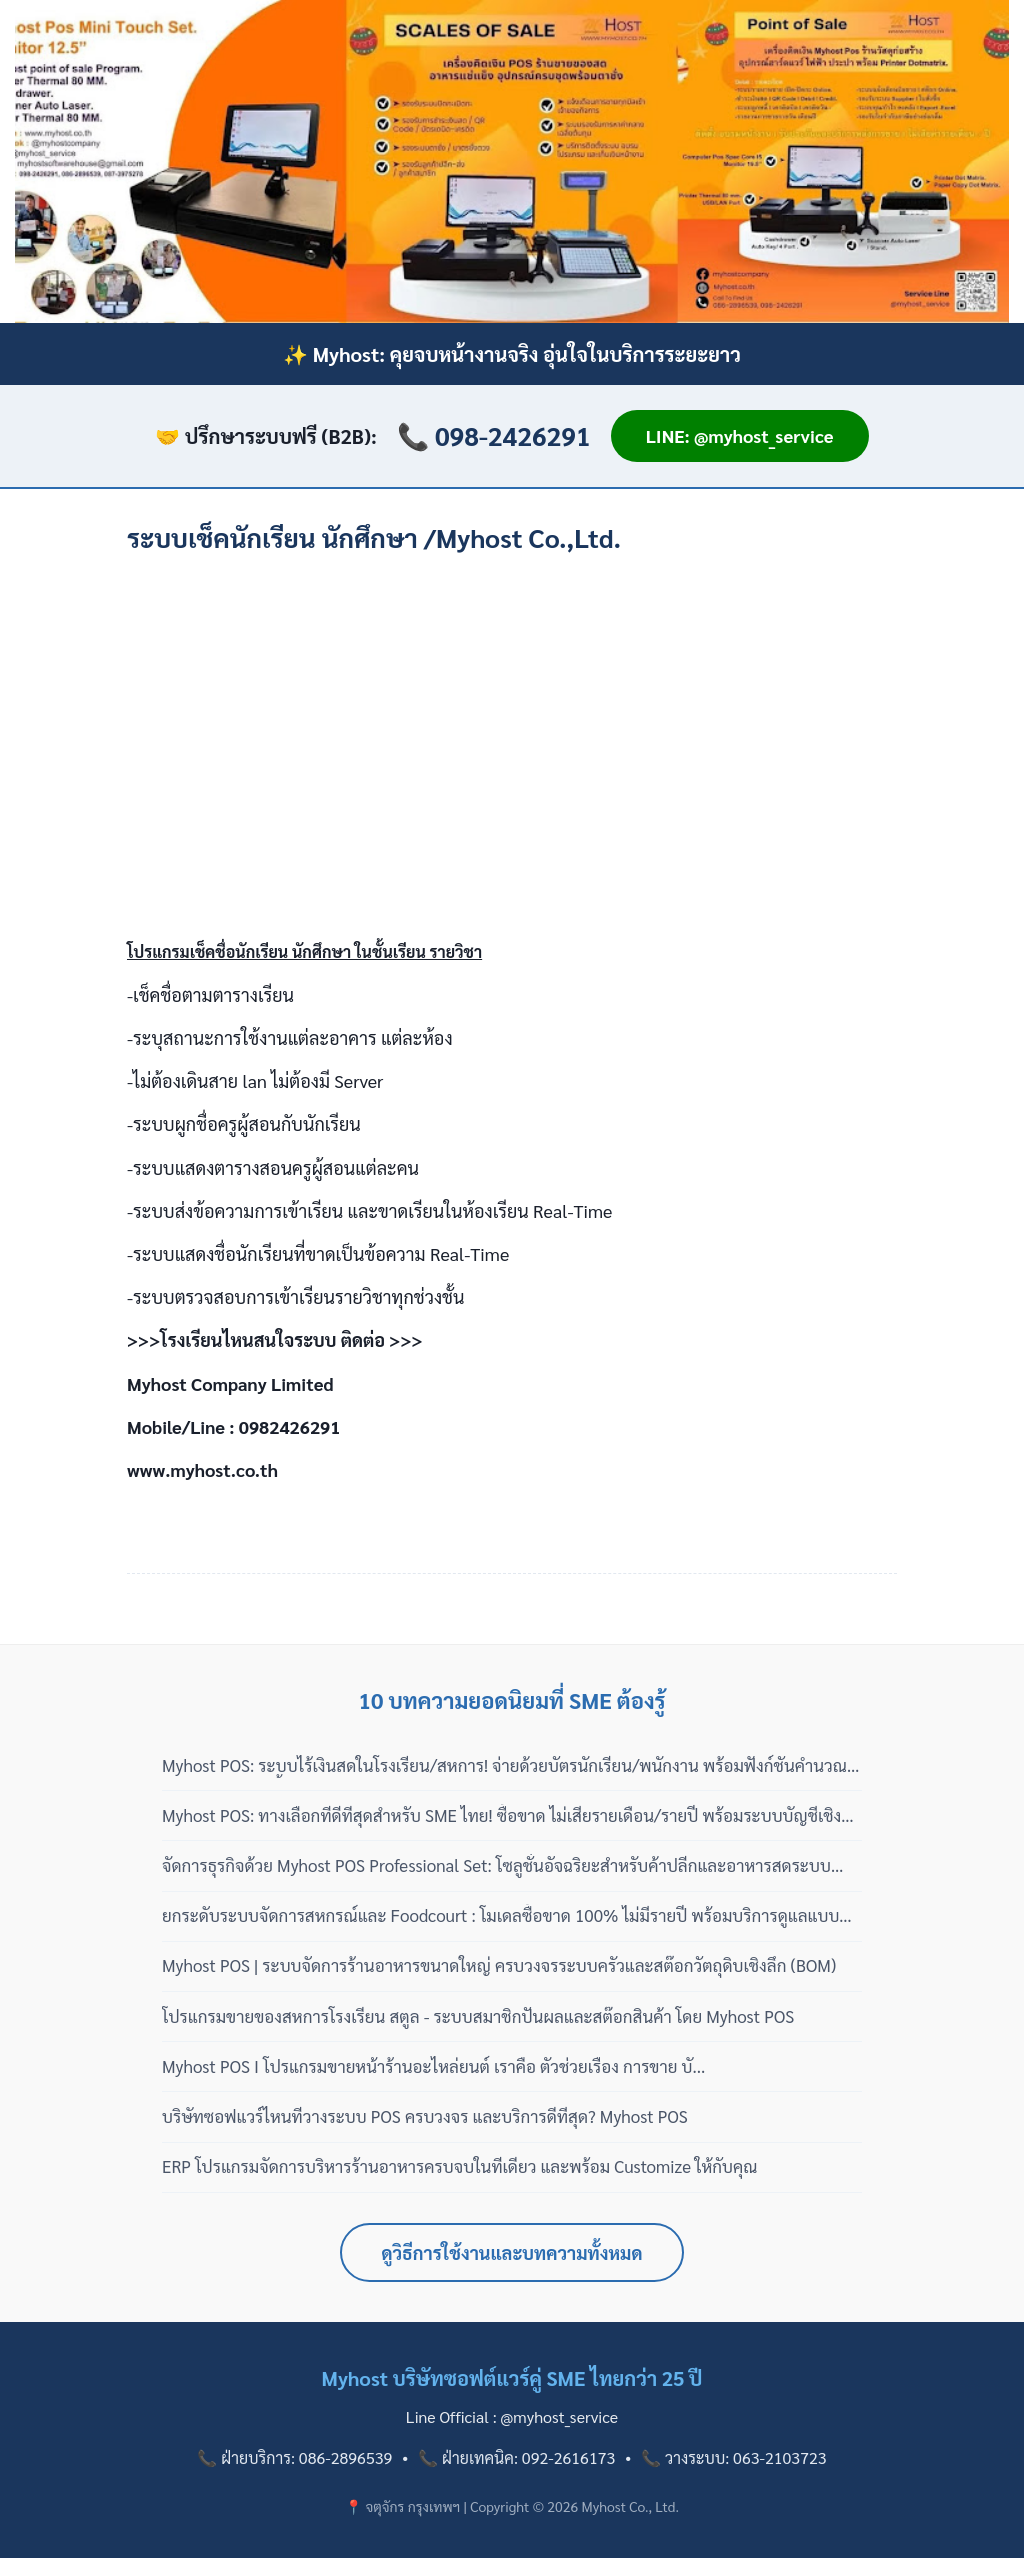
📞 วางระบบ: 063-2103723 (733, 2457)
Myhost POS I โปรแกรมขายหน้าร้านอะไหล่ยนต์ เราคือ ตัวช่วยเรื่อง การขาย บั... (433, 2066)
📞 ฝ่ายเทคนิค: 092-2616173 (516, 2457)
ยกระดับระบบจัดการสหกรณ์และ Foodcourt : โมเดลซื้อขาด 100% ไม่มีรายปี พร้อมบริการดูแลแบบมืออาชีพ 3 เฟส (511, 1916)
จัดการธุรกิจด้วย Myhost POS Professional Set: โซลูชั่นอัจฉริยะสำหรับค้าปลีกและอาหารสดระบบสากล (496, 1866)
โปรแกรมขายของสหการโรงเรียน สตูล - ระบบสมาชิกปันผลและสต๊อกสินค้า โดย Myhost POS (478, 2016)
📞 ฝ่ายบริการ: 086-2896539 (294, 2457)
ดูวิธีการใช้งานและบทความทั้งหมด (512, 2252)
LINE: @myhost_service (740, 435)
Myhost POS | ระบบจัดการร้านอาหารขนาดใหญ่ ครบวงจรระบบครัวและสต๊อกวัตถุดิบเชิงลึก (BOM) (499, 1965)
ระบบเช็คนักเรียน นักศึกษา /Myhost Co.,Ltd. (374, 537)
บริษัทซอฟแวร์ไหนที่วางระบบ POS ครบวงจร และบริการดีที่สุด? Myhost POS (425, 2116)
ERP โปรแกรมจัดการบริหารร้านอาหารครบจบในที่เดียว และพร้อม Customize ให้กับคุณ (459, 2166)
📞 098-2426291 (494, 435)
